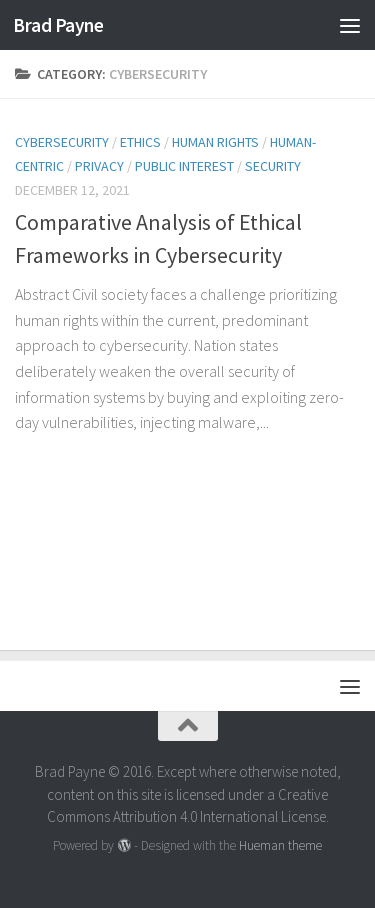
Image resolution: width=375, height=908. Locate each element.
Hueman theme (280, 845)
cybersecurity (62, 142)
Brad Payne (58, 25)
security (273, 166)
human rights (215, 142)
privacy (99, 166)
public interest (184, 166)
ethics (140, 142)
